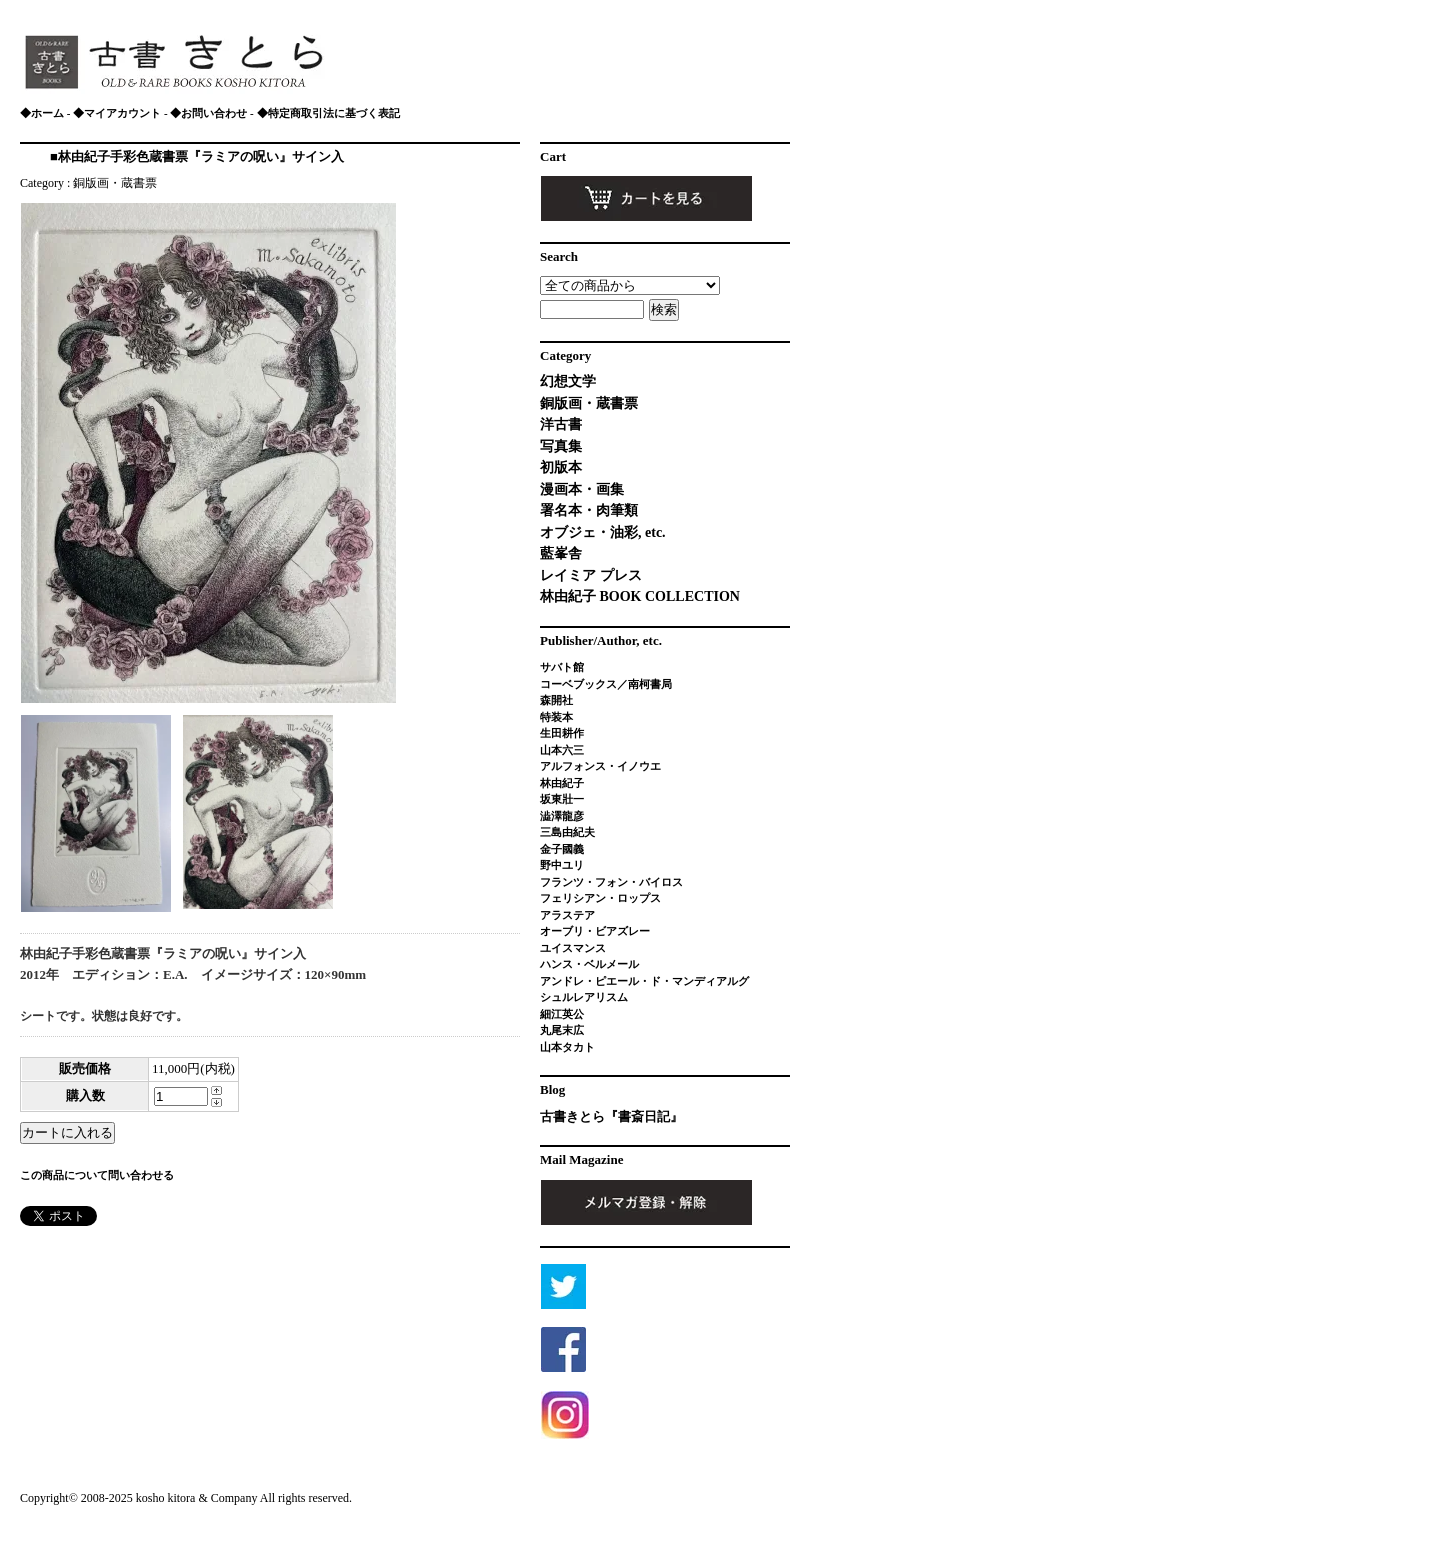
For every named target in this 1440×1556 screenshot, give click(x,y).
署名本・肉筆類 (589, 510)
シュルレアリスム (584, 997)
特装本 (556, 717)
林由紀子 (562, 783)
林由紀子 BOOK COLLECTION (640, 596)
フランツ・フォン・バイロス (611, 882)
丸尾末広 (562, 1030)
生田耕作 (562, 733)
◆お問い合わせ (208, 113)
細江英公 (562, 1014)
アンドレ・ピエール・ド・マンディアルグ (644, 981)
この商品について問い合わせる (97, 1175)
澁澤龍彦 (567, 816)
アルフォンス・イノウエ (600, 766)
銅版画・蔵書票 (115, 183)
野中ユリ (562, 865)
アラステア (567, 915)
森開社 (556, 700)
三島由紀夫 (567, 832)
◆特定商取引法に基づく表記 (328, 113)
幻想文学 (568, 381)
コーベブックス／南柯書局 (606, 684)
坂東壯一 (562, 799)
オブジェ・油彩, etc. (603, 532)
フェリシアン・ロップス (600, 898)
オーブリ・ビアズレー (595, 931)
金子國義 (562, 849)
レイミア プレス (591, 575)
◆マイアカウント (117, 113)
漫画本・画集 (582, 489)
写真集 (561, 446)
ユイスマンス (573, 948)
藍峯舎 (561, 553)
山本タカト (567, 1047)
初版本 (561, 467)
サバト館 (562, 667)
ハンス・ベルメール (589, 964)
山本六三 (562, 750)
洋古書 (561, 424)
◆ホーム (42, 113)
